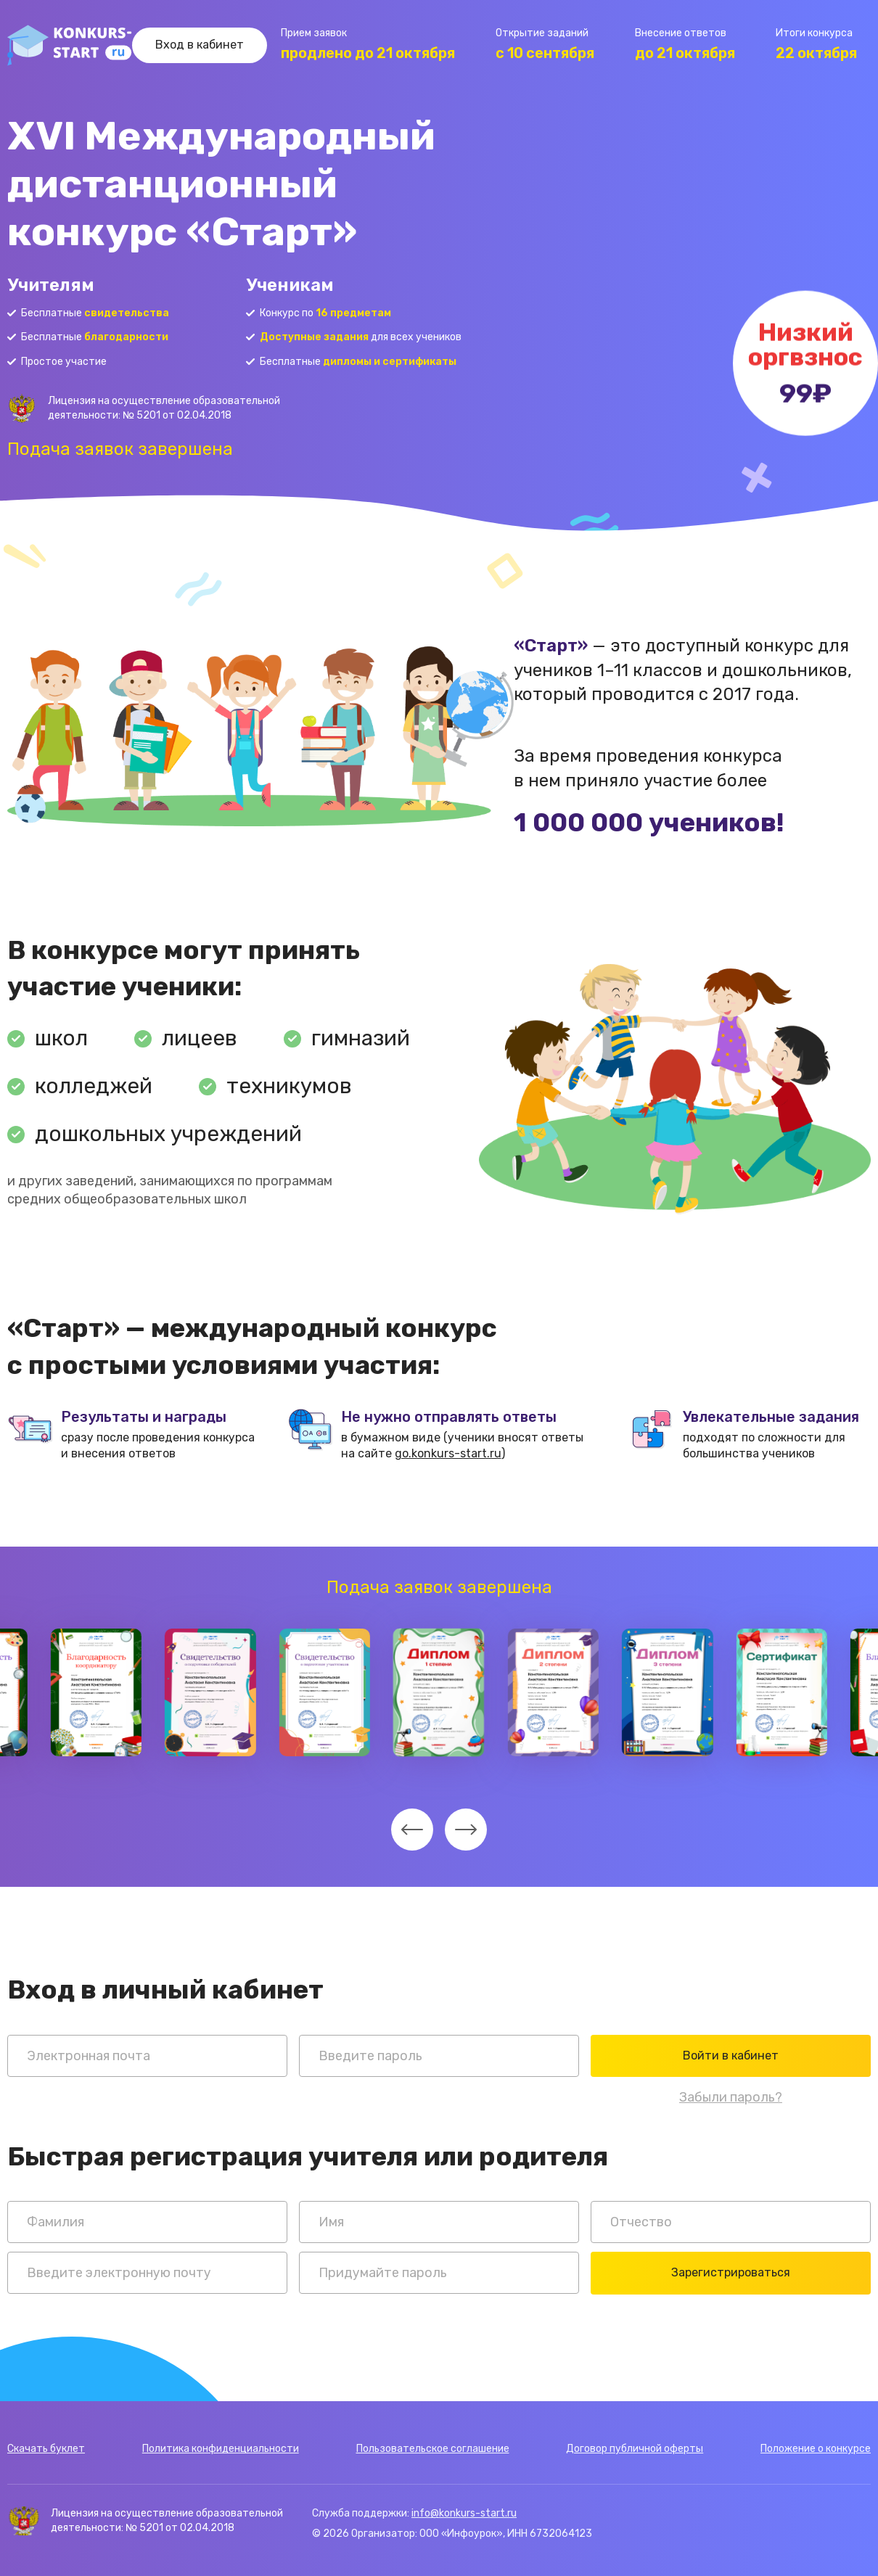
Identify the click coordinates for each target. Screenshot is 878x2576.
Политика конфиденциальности (220, 2449)
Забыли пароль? (730, 2097)
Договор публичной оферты (634, 2449)
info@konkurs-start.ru (464, 2513)
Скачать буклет (46, 2449)
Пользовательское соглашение (432, 2449)
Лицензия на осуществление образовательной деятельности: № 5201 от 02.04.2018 (164, 408)
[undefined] (412, 1829)
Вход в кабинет (199, 45)
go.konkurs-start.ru (448, 1453)
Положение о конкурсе (815, 2449)
